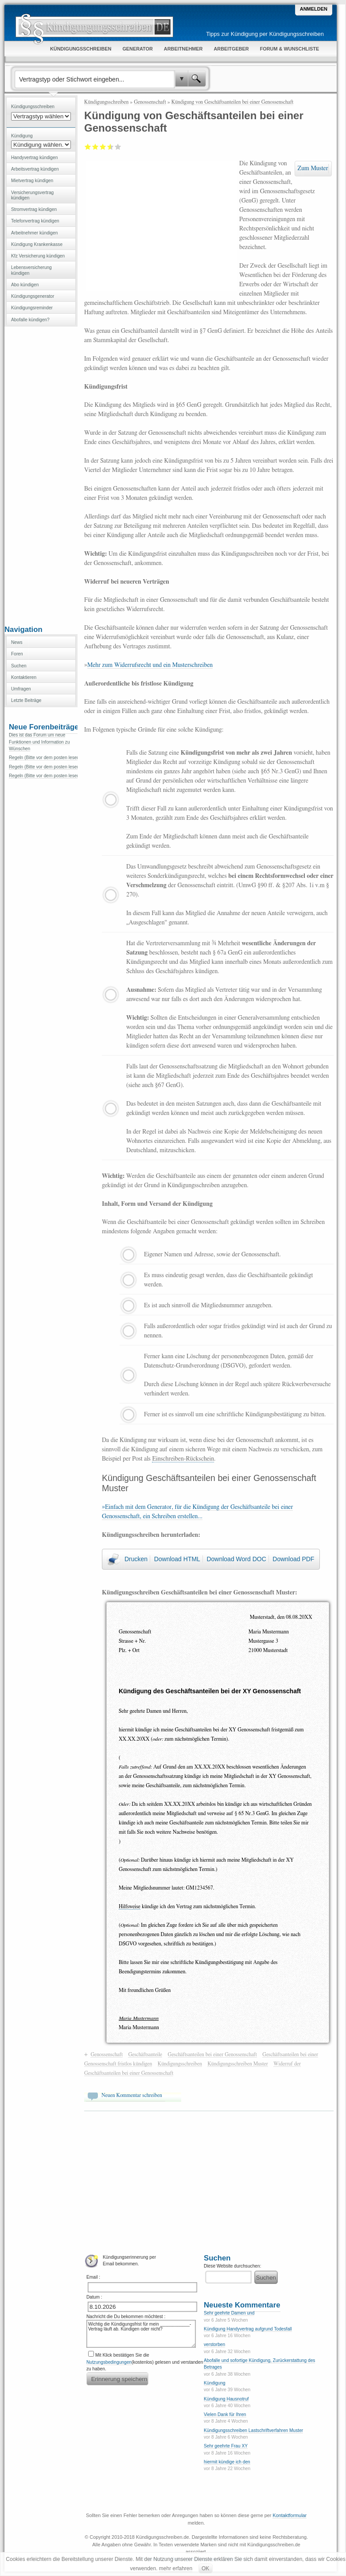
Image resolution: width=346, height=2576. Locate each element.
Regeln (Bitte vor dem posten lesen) (45, 757)
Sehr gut (118, 146)
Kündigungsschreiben (106, 102)
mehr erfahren (175, 2568)
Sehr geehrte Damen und (229, 2313)
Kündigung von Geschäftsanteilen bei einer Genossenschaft (232, 102)
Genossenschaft (150, 102)
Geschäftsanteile (145, 2054)
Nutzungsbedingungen (109, 2362)
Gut (109, 146)
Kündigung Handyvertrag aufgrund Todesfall (248, 2329)
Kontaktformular (289, 2515)
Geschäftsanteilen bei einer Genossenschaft (212, 2054)
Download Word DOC (236, 1559)
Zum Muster (313, 168)
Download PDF (293, 1559)
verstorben (214, 2344)
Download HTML (177, 1559)
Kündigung (214, 2383)
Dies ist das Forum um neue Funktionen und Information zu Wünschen (39, 742)
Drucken (136, 1559)
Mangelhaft (88, 146)
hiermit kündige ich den (227, 2461)
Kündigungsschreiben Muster (237, 2063)
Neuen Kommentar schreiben (131, 2095)
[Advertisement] (41, 475)
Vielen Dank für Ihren (225, 2414)
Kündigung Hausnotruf (226, 2399)
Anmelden (313, 9)
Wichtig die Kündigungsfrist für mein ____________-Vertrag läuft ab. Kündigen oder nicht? (141, 2334)
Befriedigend (103, 146)
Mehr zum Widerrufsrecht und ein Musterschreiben (150, 665)
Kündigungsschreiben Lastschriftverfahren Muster (253, 2430)
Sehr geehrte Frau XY (226, 2445)
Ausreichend (95, 146)
